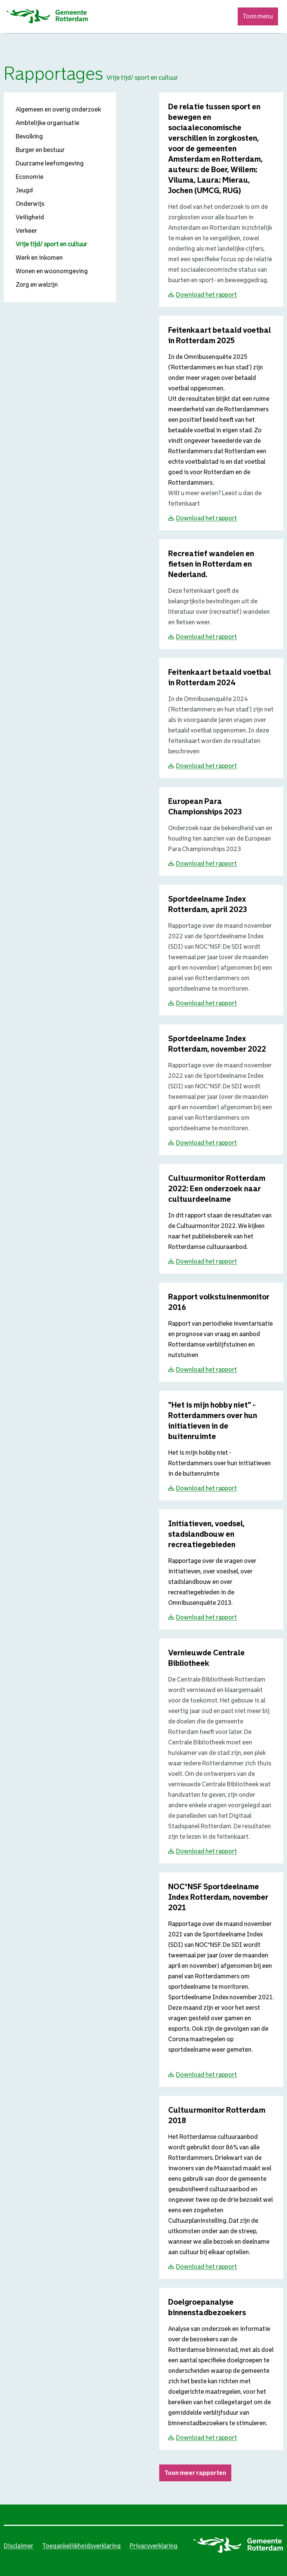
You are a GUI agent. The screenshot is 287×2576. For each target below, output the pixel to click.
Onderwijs (30, 204)
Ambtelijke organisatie (47, 123)
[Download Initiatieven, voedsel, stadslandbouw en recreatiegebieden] (206, 1534)
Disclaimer (18, 2546)
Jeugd (24, 190)
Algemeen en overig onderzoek (58, 109)
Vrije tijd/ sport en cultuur (51, 244)
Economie (29, 177)
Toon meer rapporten (195, 2473)
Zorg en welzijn (37, 284)
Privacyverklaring (154, 2546)
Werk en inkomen (39, 257)
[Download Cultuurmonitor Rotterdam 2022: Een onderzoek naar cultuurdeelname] (216, 1189)
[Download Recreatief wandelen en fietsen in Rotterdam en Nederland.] (211, 564)
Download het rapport (206, 295)
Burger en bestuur (40, 150)
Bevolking (29, 136)
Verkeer (26, 231)
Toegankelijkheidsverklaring (81, 2546)
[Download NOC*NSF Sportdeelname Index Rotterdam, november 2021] (218, 1897)
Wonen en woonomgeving (52, 271)
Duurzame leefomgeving (50, 163)
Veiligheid (30, 217)
